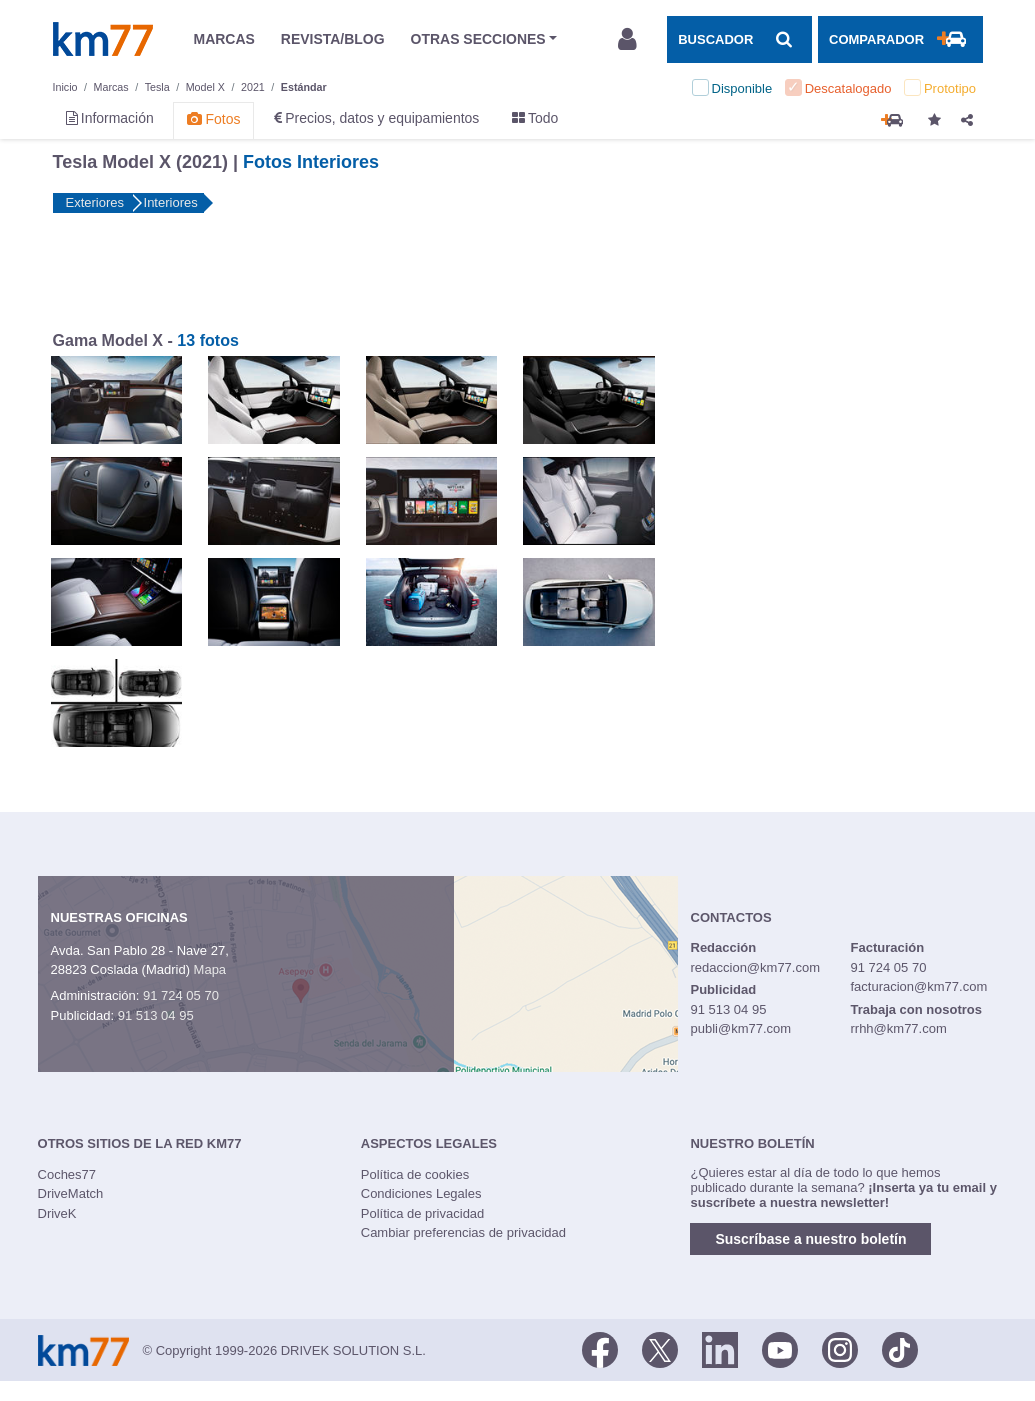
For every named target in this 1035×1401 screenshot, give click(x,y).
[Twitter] (660, 1349)
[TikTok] (900, 1349)
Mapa (210, 969)
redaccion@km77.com (756, 967)
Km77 (103, 39)
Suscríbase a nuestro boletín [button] (810, 1239)
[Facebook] (600, 1349)
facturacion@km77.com (918, 986)
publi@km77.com (741, 1028)
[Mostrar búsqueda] (739, 39)
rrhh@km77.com (898, 1028)
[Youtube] (780, 1349)
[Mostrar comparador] (900, 39)
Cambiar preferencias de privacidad (463, 1232)
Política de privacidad (423, 1213)
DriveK (57, 1213)
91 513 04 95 (156, 1015)
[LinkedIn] (720, 1349)
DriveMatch (71, 1193)
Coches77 (67, 1174)
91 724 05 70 (181, 995)
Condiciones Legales (421, 1193)
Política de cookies (415, 1174)
